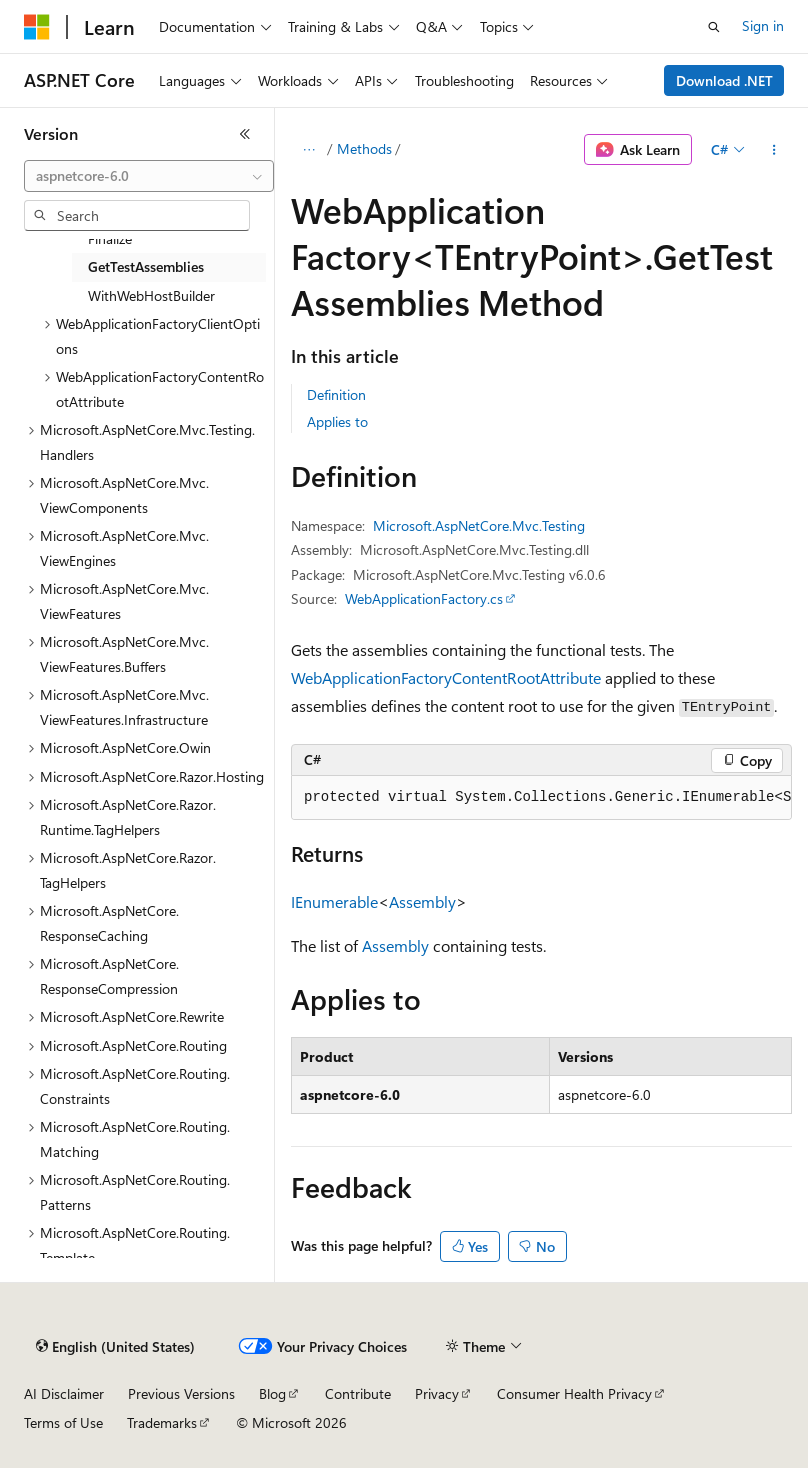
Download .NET (724, 80)
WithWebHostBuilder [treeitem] (151, 295)
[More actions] (774, 150)
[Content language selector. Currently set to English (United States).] (115, 1347)
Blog (272, 1393)
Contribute (358, 1393)
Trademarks (162, 1422)
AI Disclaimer (64, 1393)
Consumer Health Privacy (574, 1393)
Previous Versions (181, 1393)
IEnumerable (334, 901)
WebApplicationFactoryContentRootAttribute (446, 677)
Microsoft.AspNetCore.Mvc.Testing (479, 525)
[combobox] (149, 176)
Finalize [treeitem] (110, 238)
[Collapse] (245, 134)
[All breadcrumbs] (308, 150)
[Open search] (714, 27)
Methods (364, 148)
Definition (336, 394)
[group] (541, 798)
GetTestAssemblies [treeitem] (146, 266)
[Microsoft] (37, 27)
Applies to (337, 421)
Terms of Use (63, 1422)
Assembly (422, 901)
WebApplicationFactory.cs (424, 598)
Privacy (437, 1393)
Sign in (763, 25)
